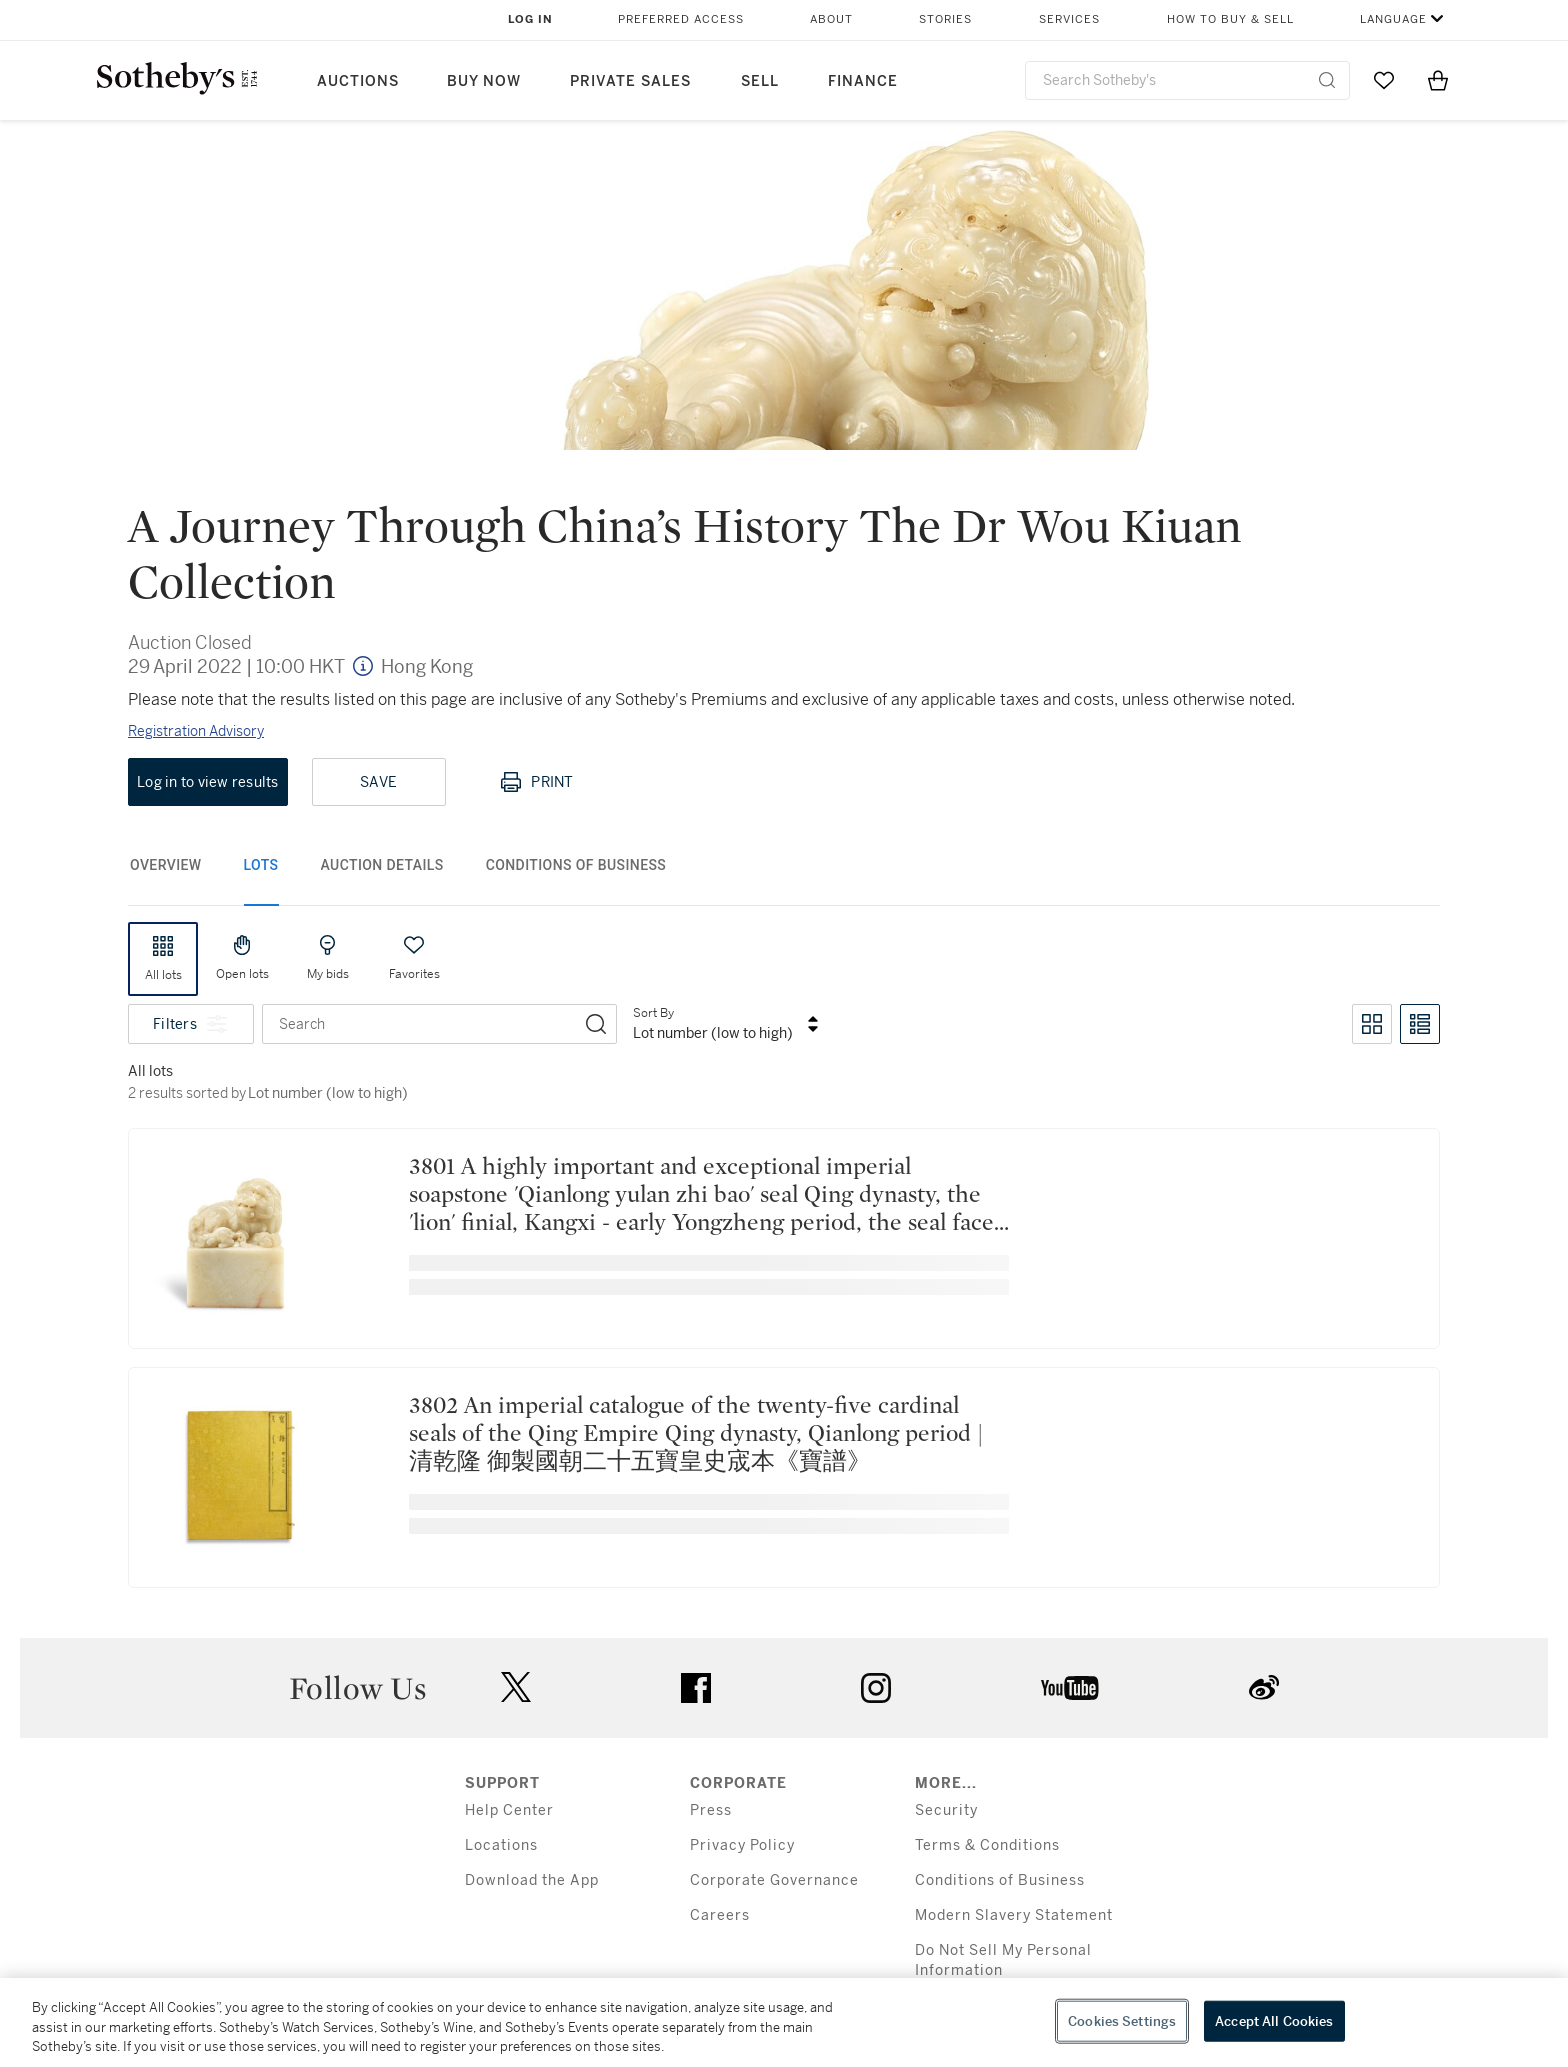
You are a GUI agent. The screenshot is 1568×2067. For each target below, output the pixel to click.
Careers (720, 1915)
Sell (760, 81)
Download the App (532, 1880)
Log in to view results (208, 782)
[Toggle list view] (1420, 1024)
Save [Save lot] (378, 782)
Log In (530, 19)
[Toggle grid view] (1372, 1024)
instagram (876, 1688)
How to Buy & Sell (1230, 19)
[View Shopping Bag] (1438, 80)
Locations (501, 1845)
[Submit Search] (1327, 80)
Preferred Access (681, 19)
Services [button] (1069, 19)
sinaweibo (1264, 1687)
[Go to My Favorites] (1384, 80)
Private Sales (630, 81)
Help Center (509, 1810)
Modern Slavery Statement (1014, 1915)
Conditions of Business (1000, 1880)
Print (536, 782)
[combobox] (1187, 80)
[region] (784, 2022)
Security (946, 1810)
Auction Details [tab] (382, 865)
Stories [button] (945, 19)
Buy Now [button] (484, 81)
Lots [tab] (261, 865)
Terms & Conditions (987, 1845)
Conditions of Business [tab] (576, 865)
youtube (1070, 1688)
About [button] (831, 19)
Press (711, 1810)
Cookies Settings (1122, 2020)
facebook (696, 1688)
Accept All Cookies (1274, 2020)
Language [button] (1393, 19)
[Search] (596, 1024)
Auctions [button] (358, 81)
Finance (863, 81)
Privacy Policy (742, 1845)
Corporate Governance (774, 1880)
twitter (516, 1687)
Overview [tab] (166, 865)
